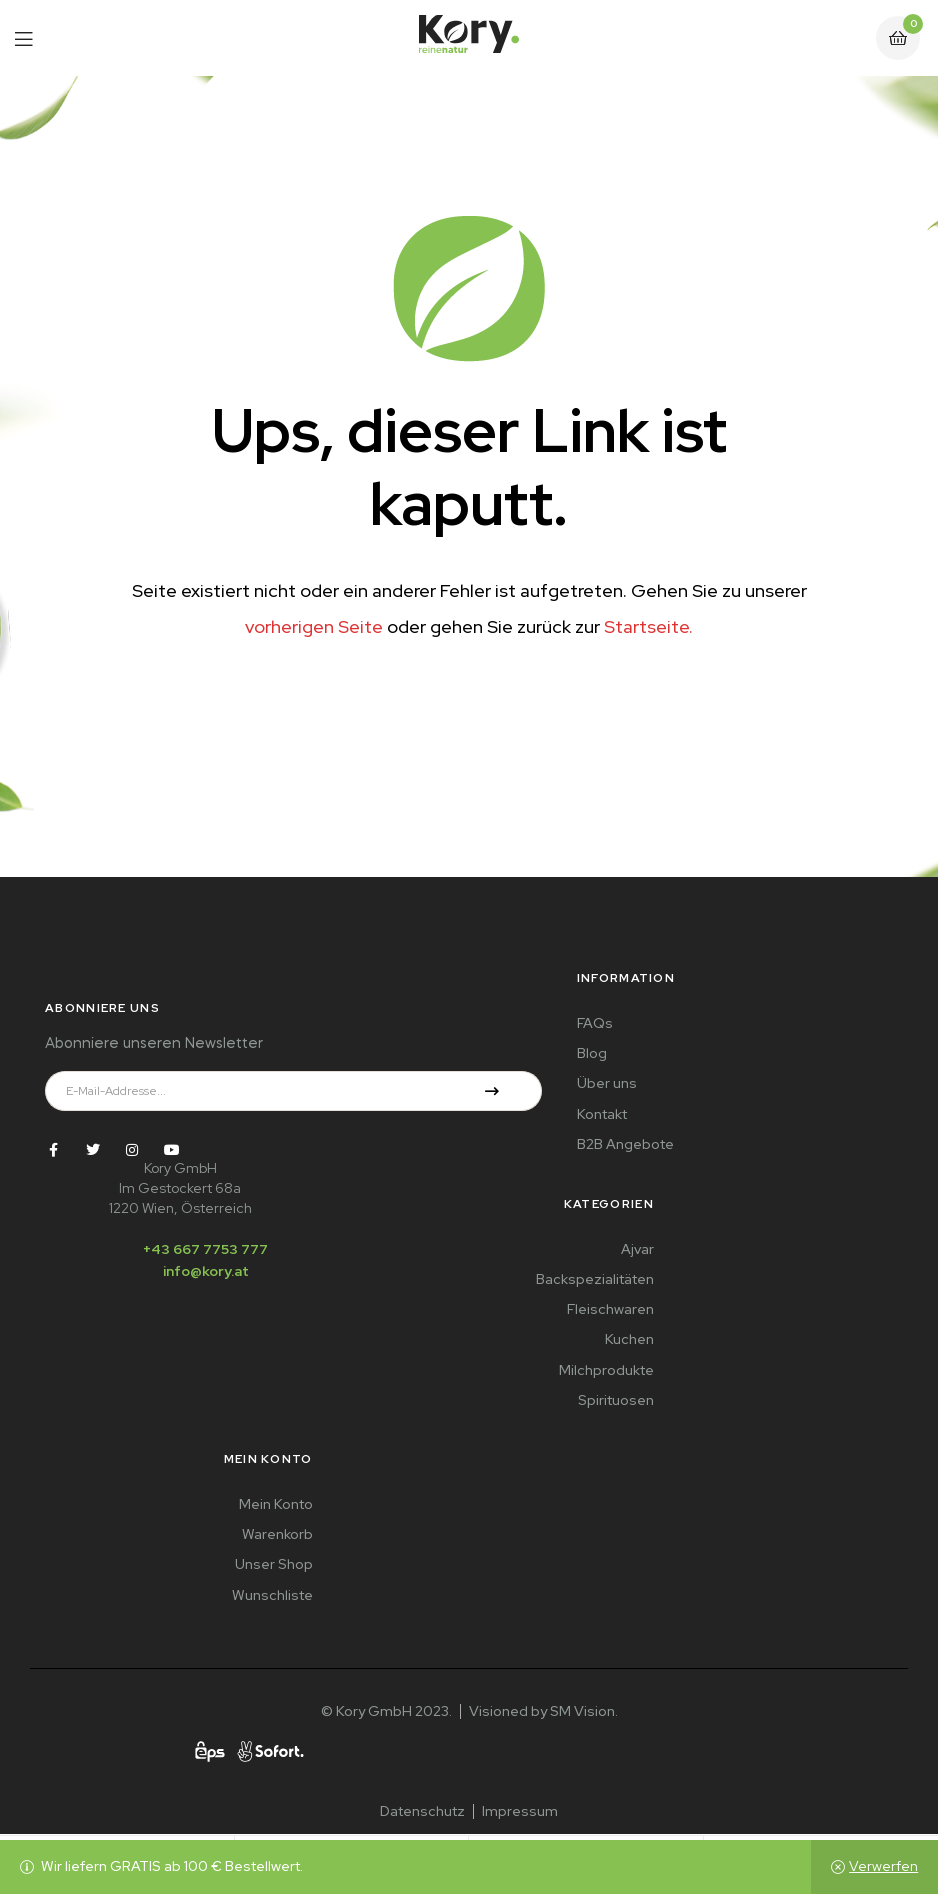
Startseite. (648, 626)
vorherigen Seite (314, 626)
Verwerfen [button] (883, 1866)
